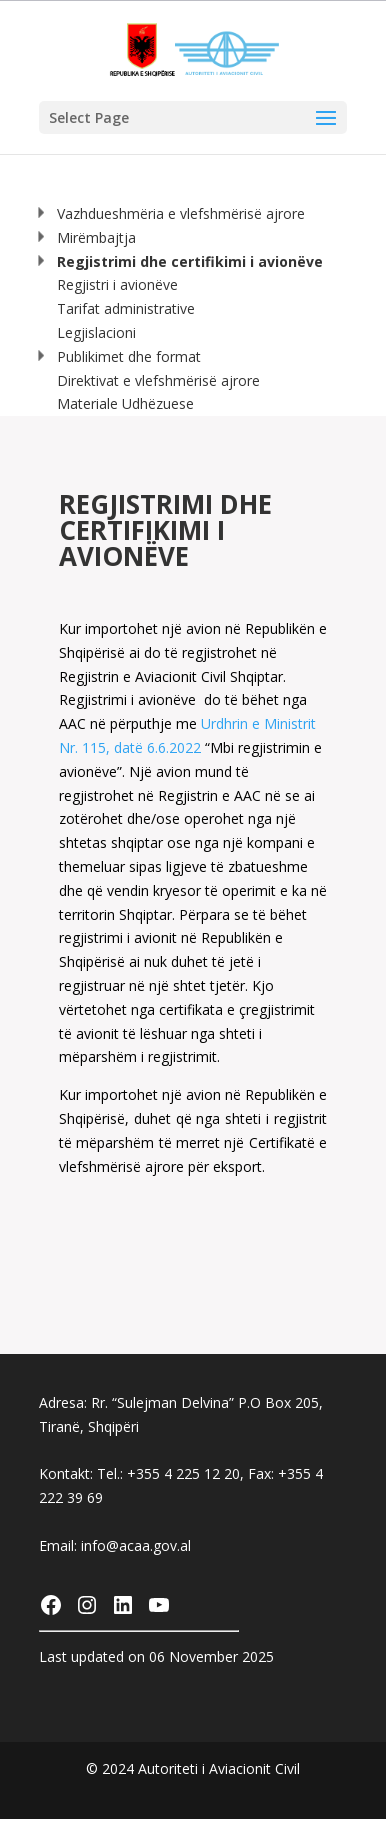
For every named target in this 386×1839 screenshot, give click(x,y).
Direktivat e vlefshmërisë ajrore (158, 380)
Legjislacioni (96, 332)
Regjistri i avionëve (117, 284)
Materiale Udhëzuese (125, 403)
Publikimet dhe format (119, 356)
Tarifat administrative (126, 308)
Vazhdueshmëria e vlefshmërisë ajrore (171, 213)
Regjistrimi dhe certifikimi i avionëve (180, 261)
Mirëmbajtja (86, 237)
